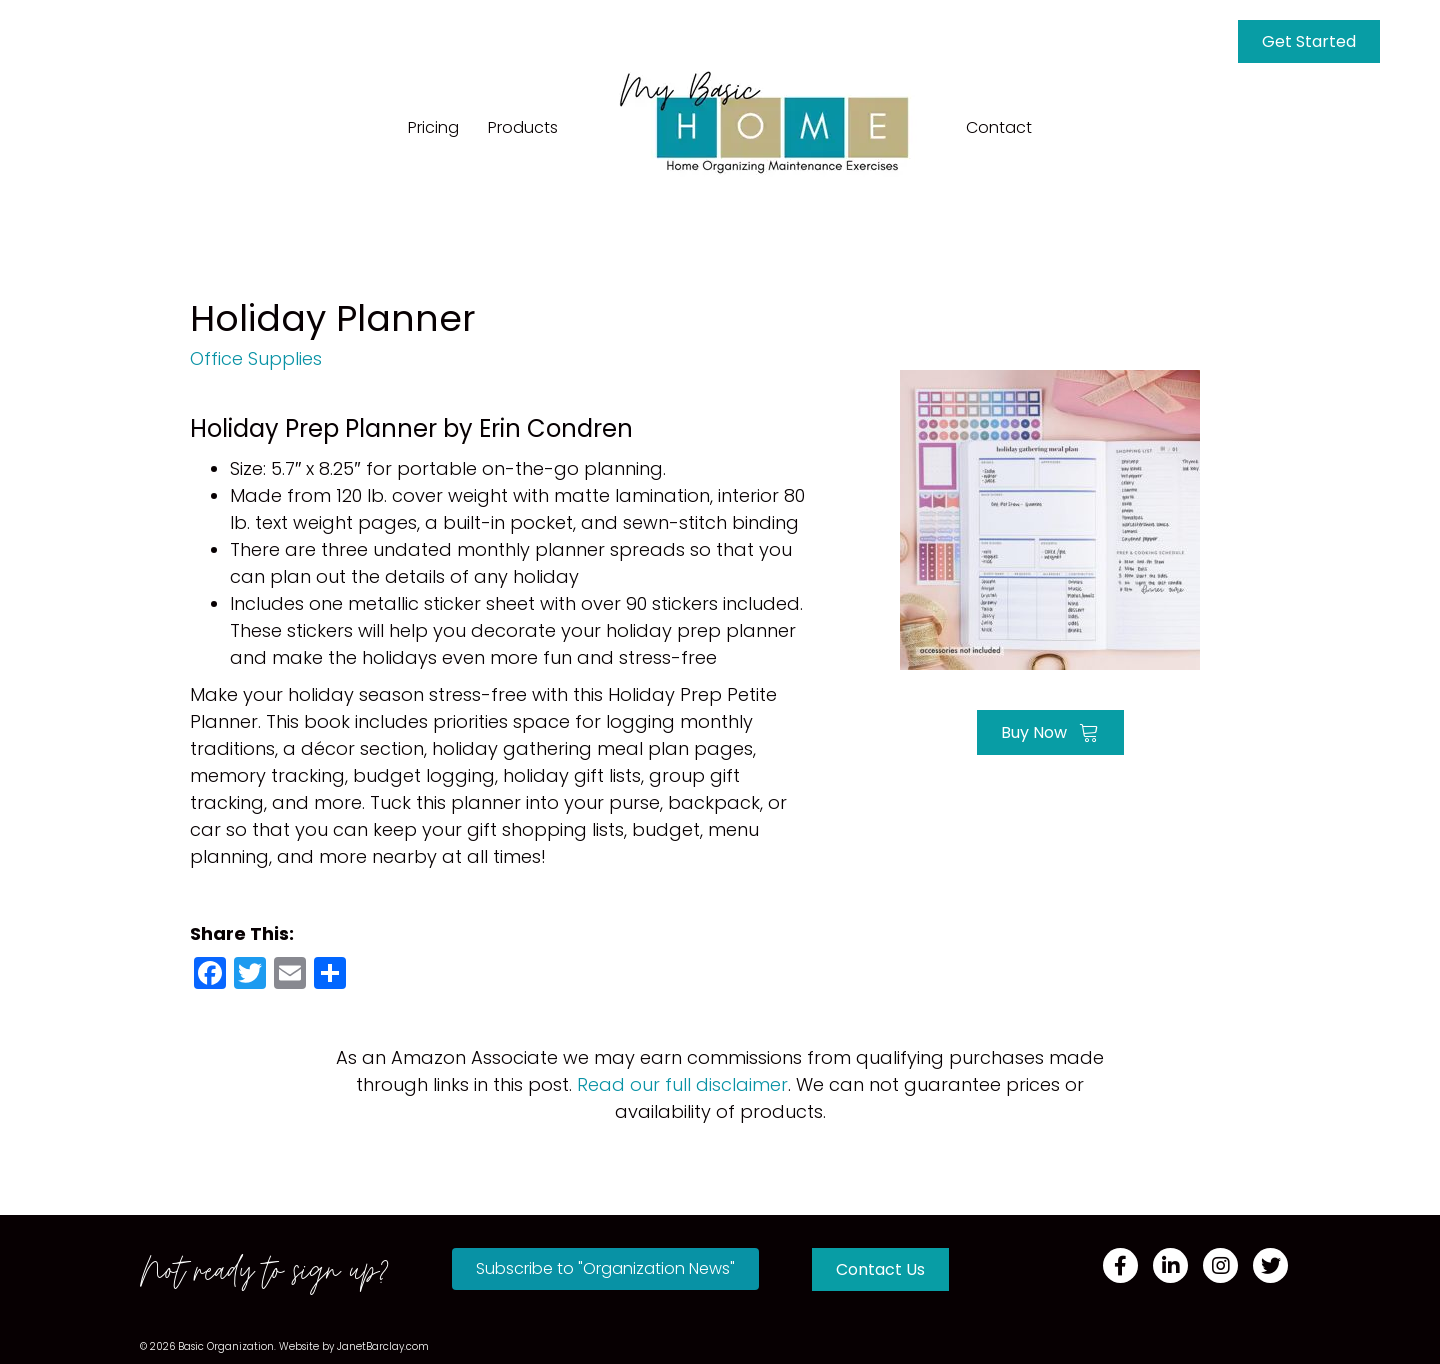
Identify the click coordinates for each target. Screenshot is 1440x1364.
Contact (999, 127)
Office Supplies (256, 358)
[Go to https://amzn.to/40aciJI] (1050, 517)
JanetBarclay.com (383, 1346)
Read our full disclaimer (682, 1084)
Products (523, 127)
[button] (605, 1269)
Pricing (433, 127)
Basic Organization (226, 1346)
